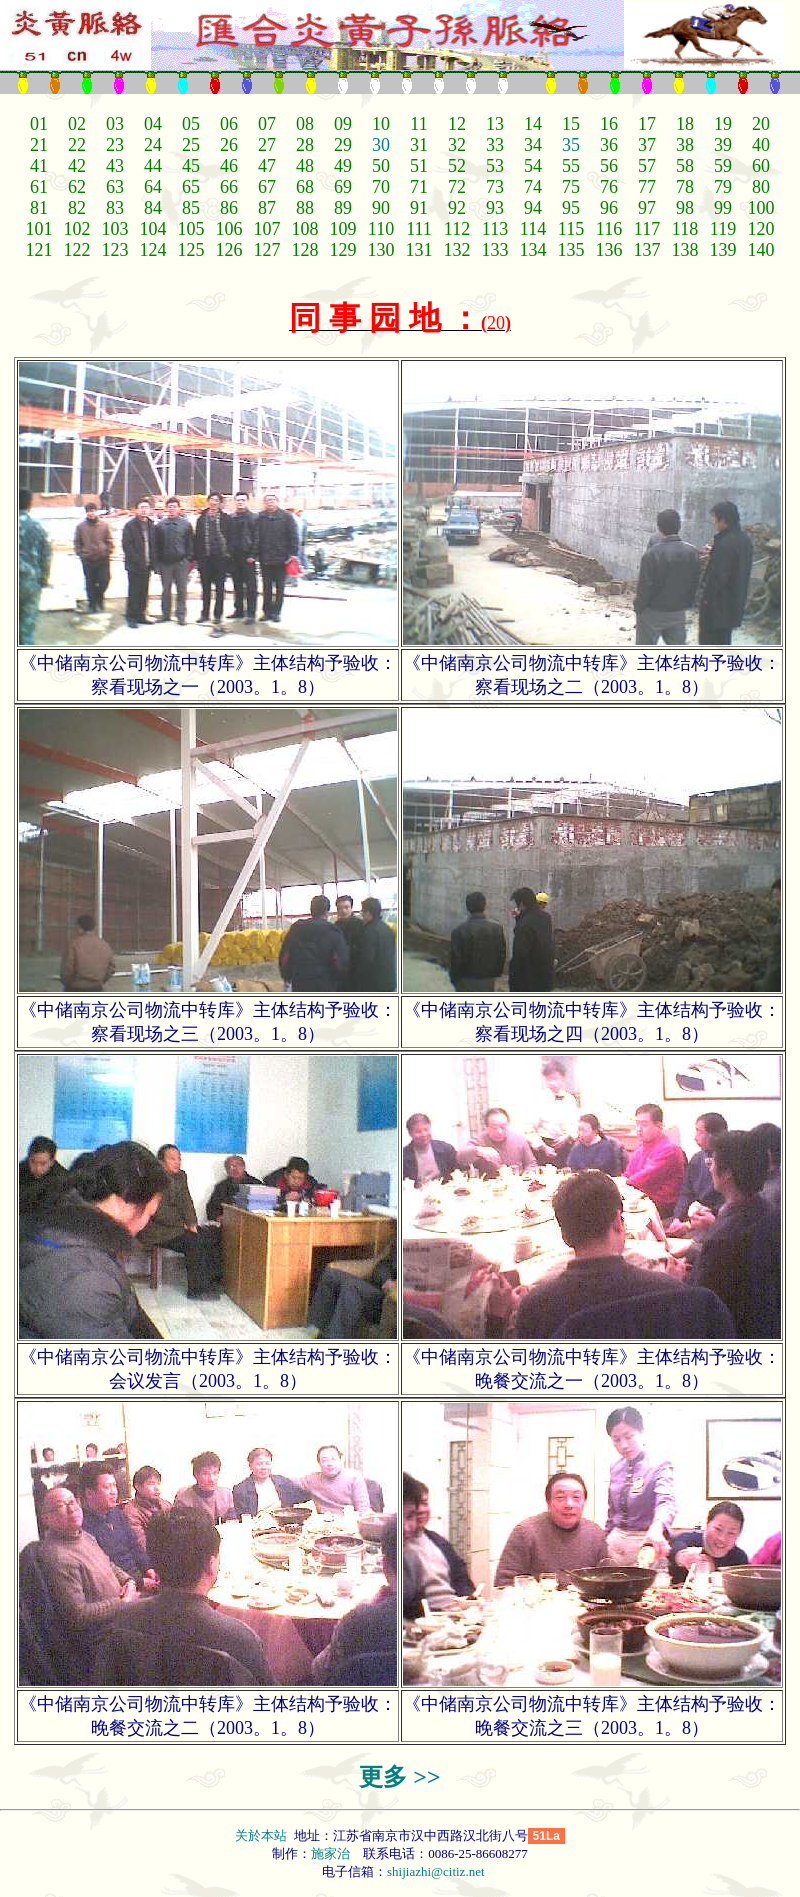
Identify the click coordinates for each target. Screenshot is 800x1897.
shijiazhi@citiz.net (436, 1871)
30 (381, 145)
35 (571, 145)
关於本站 (262, 1835)
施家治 (330, 1853)
